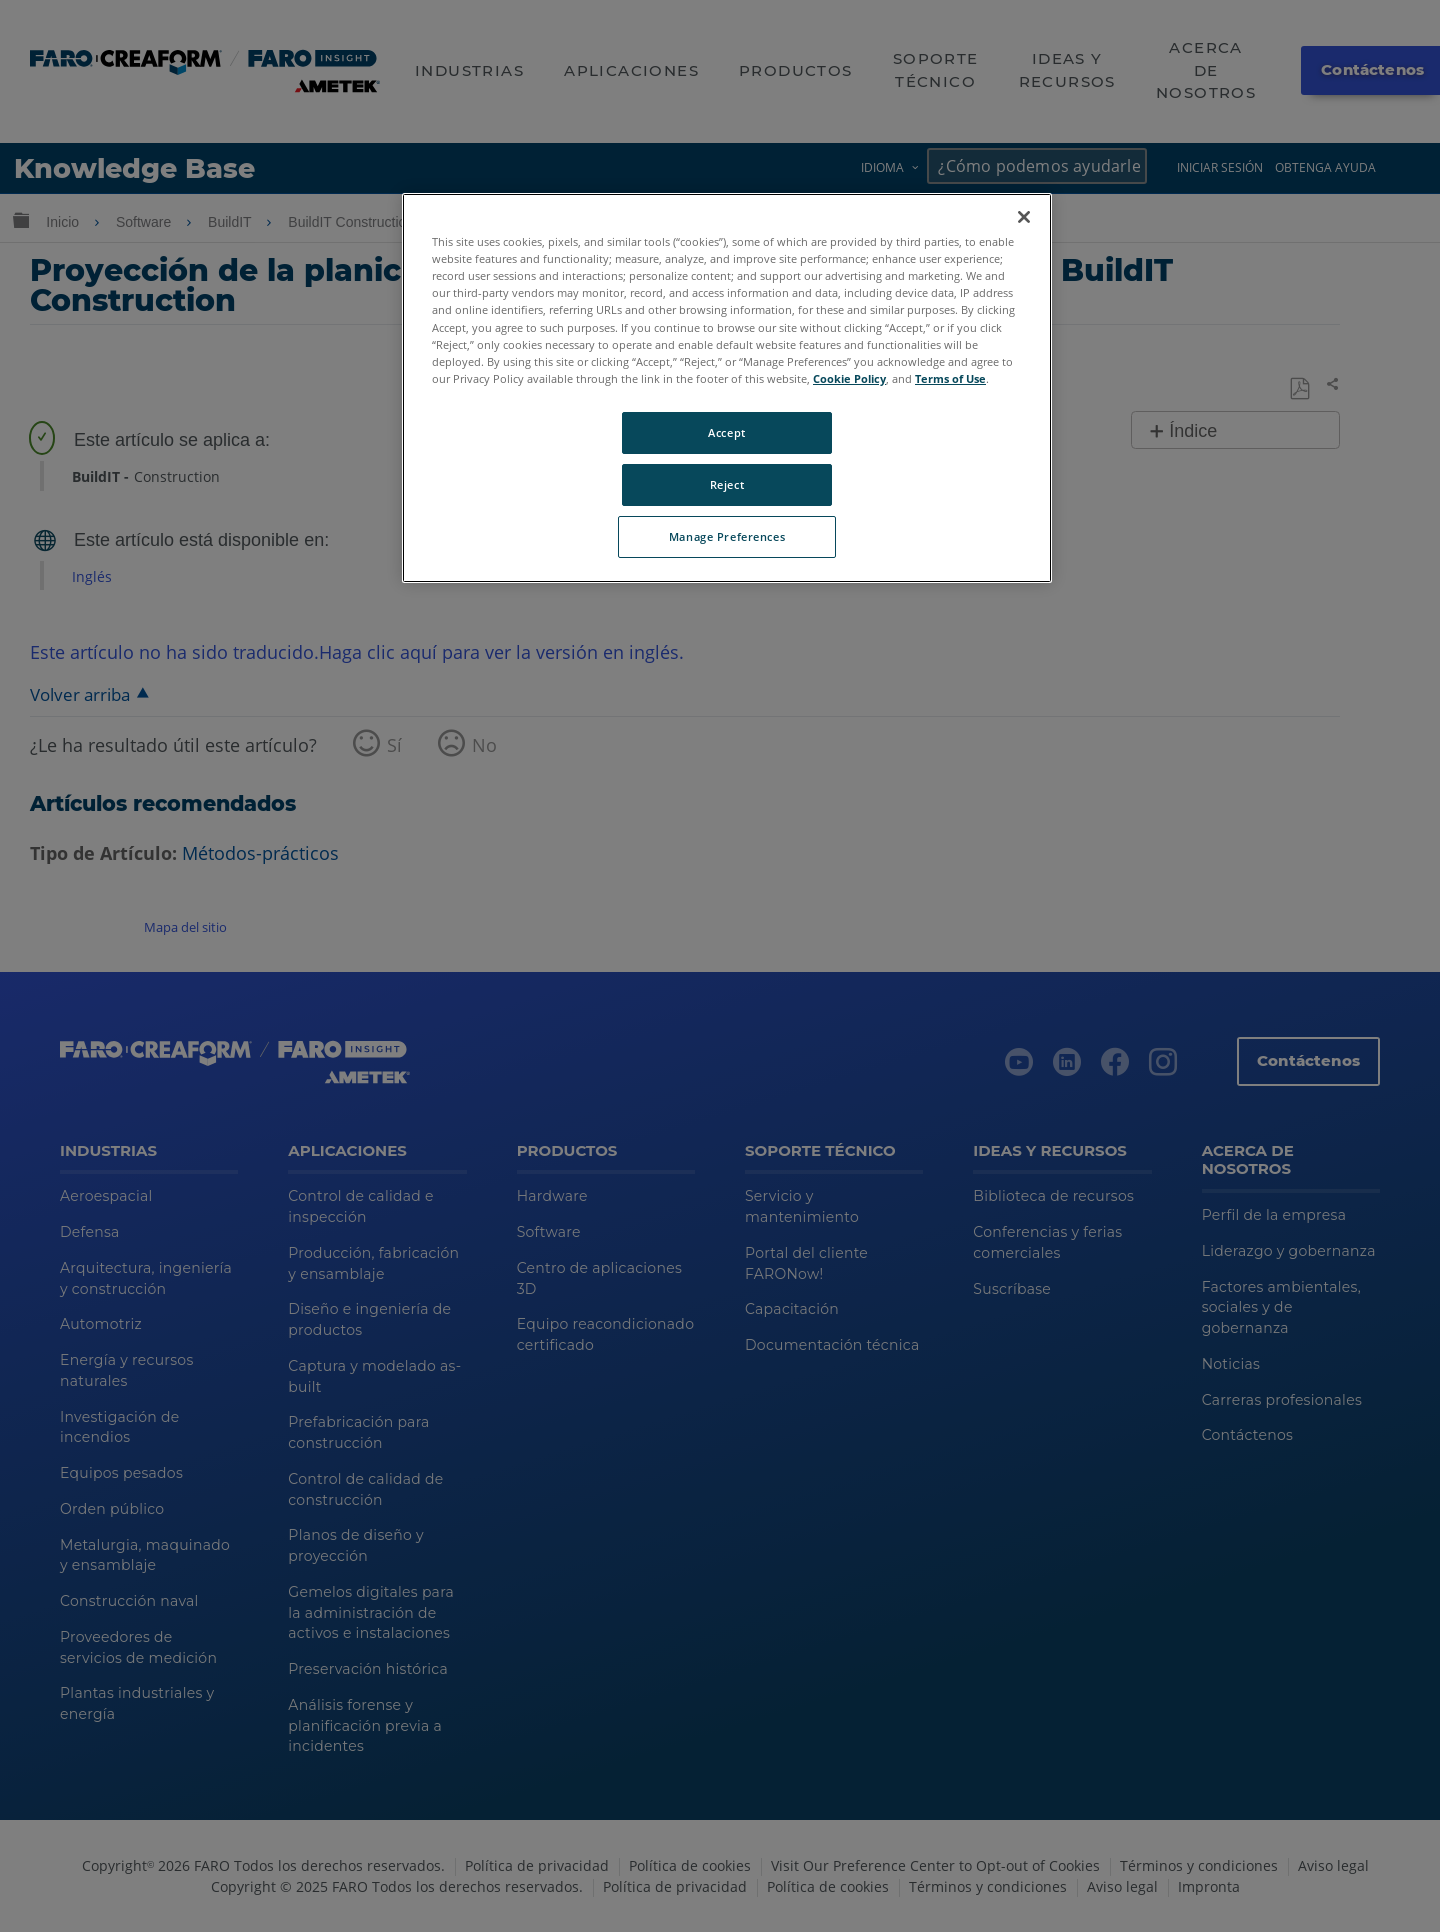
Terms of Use (950, 378)
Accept (726, 432)
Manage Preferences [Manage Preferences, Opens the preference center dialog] (727, 536)
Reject (727, 484)
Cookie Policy (849, 378)
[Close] (1024, 217)
